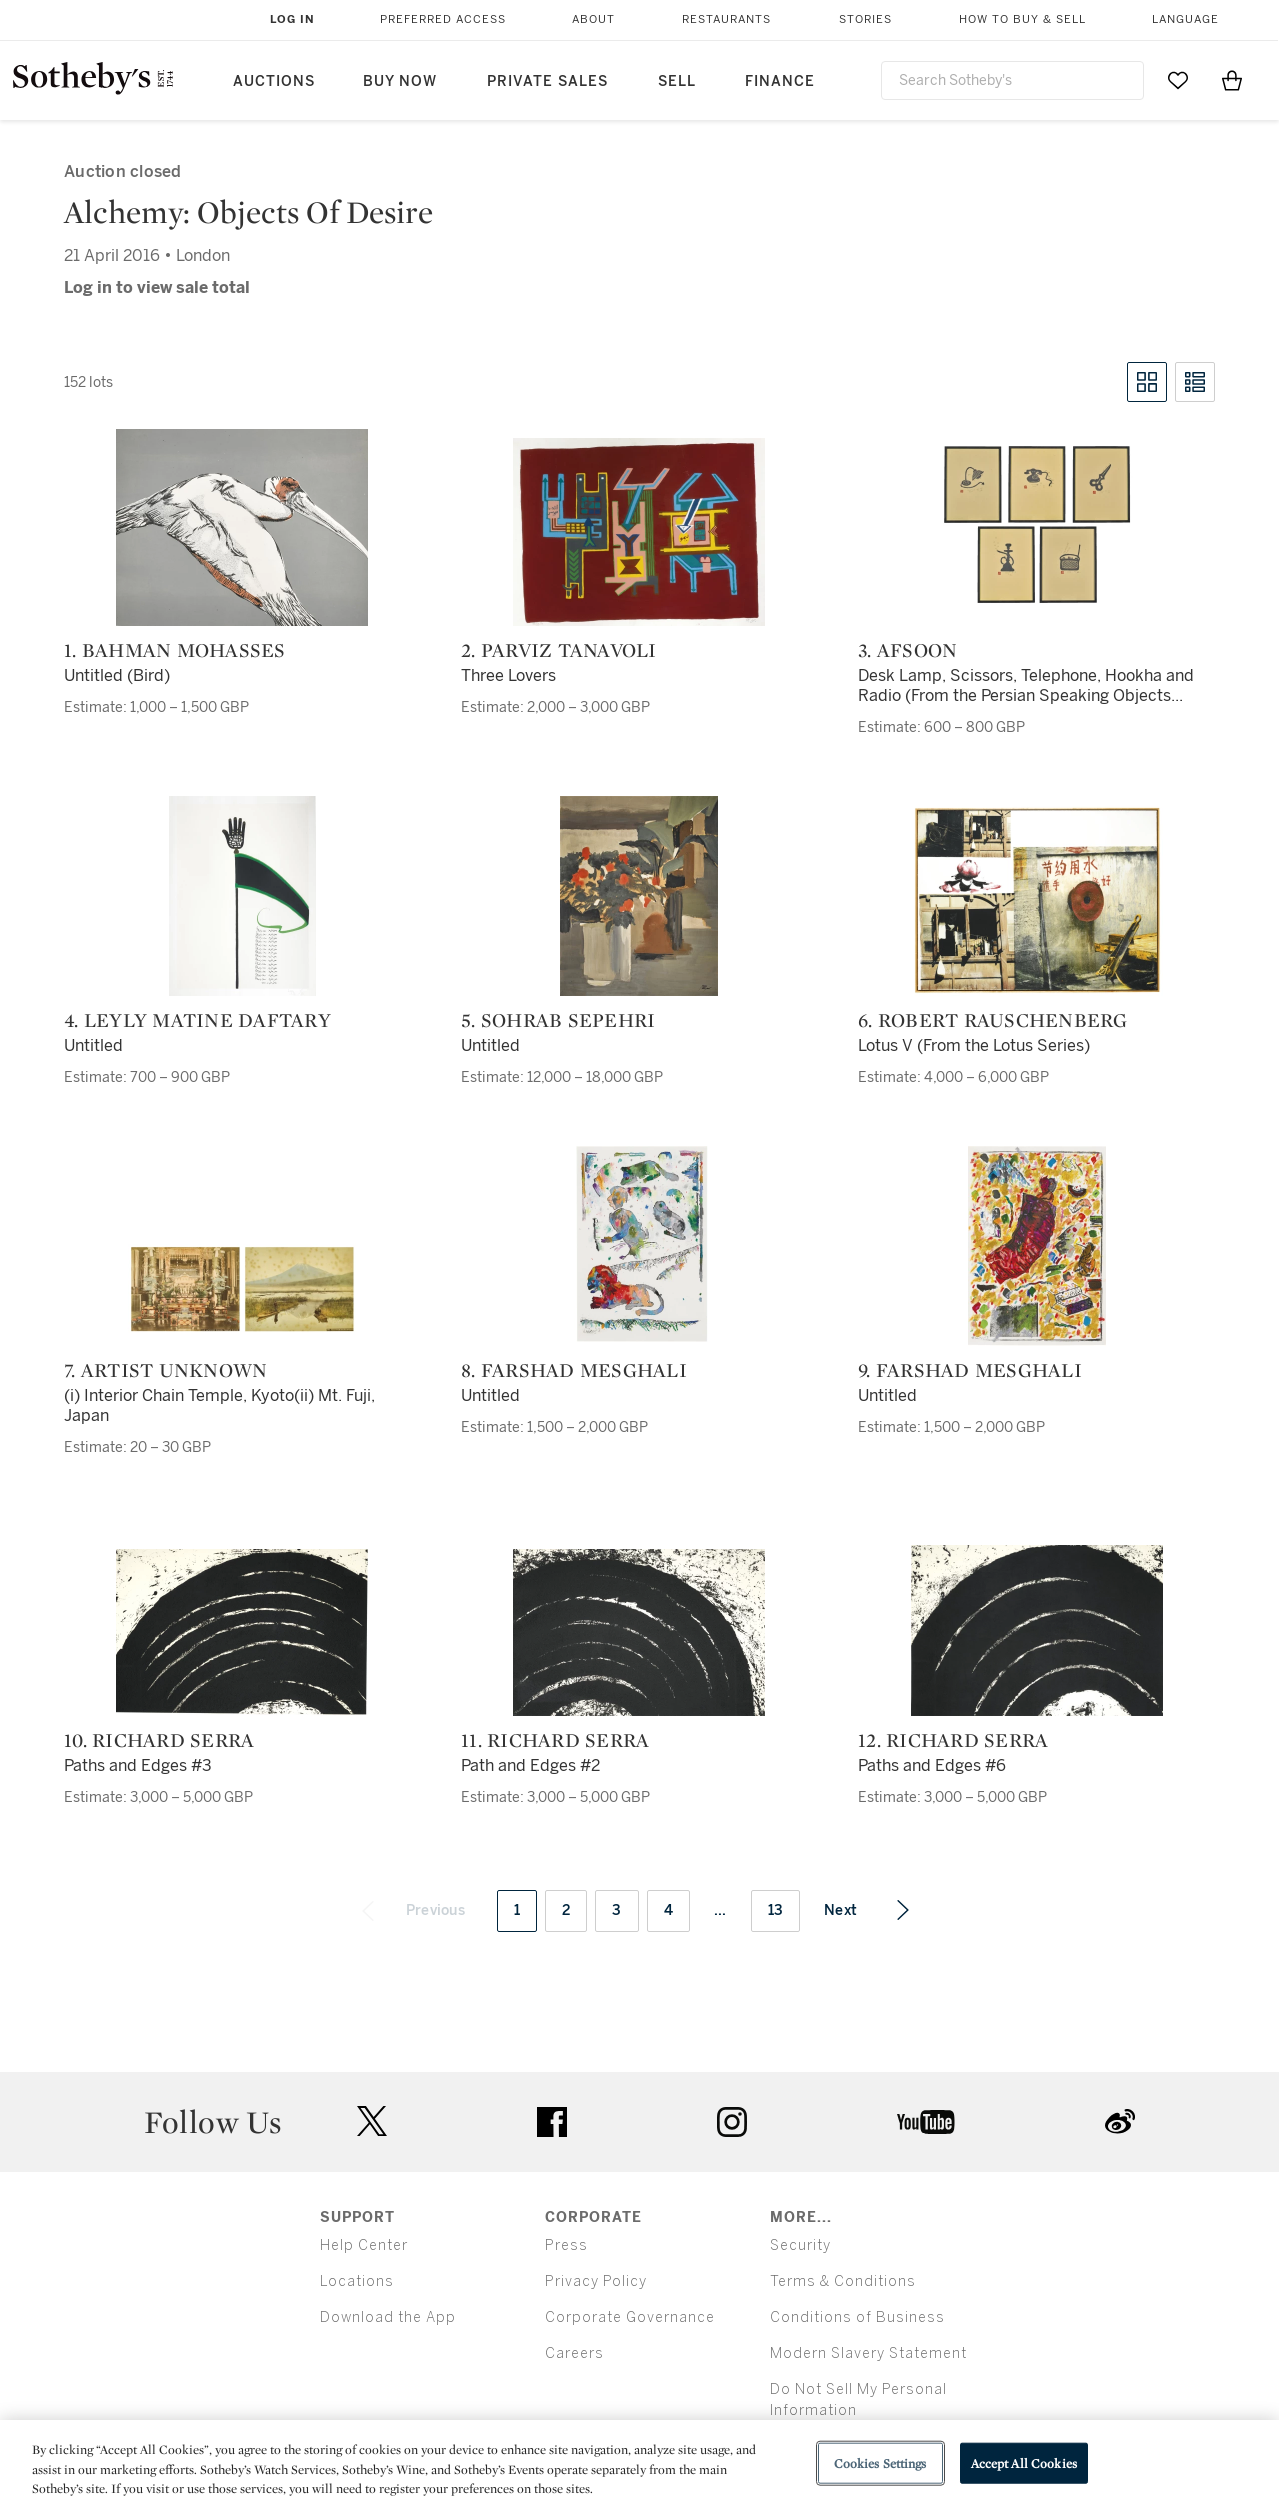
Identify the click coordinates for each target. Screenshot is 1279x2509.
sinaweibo (1120, 2121)
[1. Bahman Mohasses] (242, 527)
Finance (780, 81)
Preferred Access (443, 19)
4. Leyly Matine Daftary (197, 1020)
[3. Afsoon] (1037, 526)
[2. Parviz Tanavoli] (639, 532)
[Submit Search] (1121, 80)
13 (776, 1910)
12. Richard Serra (953, 1740)
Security (800, 2245)
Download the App (388, 2317)
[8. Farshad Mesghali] (639, 1246)
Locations (357, 2281)
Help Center (364, 2245)
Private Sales (547, 81)
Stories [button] (865, 19)
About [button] (593, 19)
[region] (639, 2464)
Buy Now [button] (400, 81)
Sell (677, 81)
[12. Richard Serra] (1037, 1630)
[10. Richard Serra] (242, 1632)
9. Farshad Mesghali (970, 1370)
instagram (732, 2122)
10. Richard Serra (159, 1740)
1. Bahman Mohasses (175, 650)
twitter (372, 2121)
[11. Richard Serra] (639, 1632)
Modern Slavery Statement (868, 2353)
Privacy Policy (596, 2281)
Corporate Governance (630, 2317)
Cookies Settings (880, 2462)
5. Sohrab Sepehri (558, 1020)
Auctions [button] (274, 81)
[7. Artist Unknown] (242, 1289)
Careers (574, 2353)
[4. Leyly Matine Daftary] (242, 896)
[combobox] (1013, 80)
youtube (926, 2122)
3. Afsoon (907, 650)
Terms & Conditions (843, 2281)
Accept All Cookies (1024, 2462)
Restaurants (726, 19)
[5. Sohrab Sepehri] (639, 896)
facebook (552, 2122)
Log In (292, 19)
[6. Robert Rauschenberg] (1037, 900)
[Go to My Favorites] (1178, 80)
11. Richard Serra (555, 1740)
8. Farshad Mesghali (574, 1370)
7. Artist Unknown (165, 1370)
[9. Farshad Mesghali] (1037, 1246)
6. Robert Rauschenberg (993, 1020)
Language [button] (1185, 19)
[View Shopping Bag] (1232, 80)
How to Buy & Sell (1022, 19)
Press (566, 2245)
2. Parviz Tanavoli (559, 650)
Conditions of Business (857, 2317)
